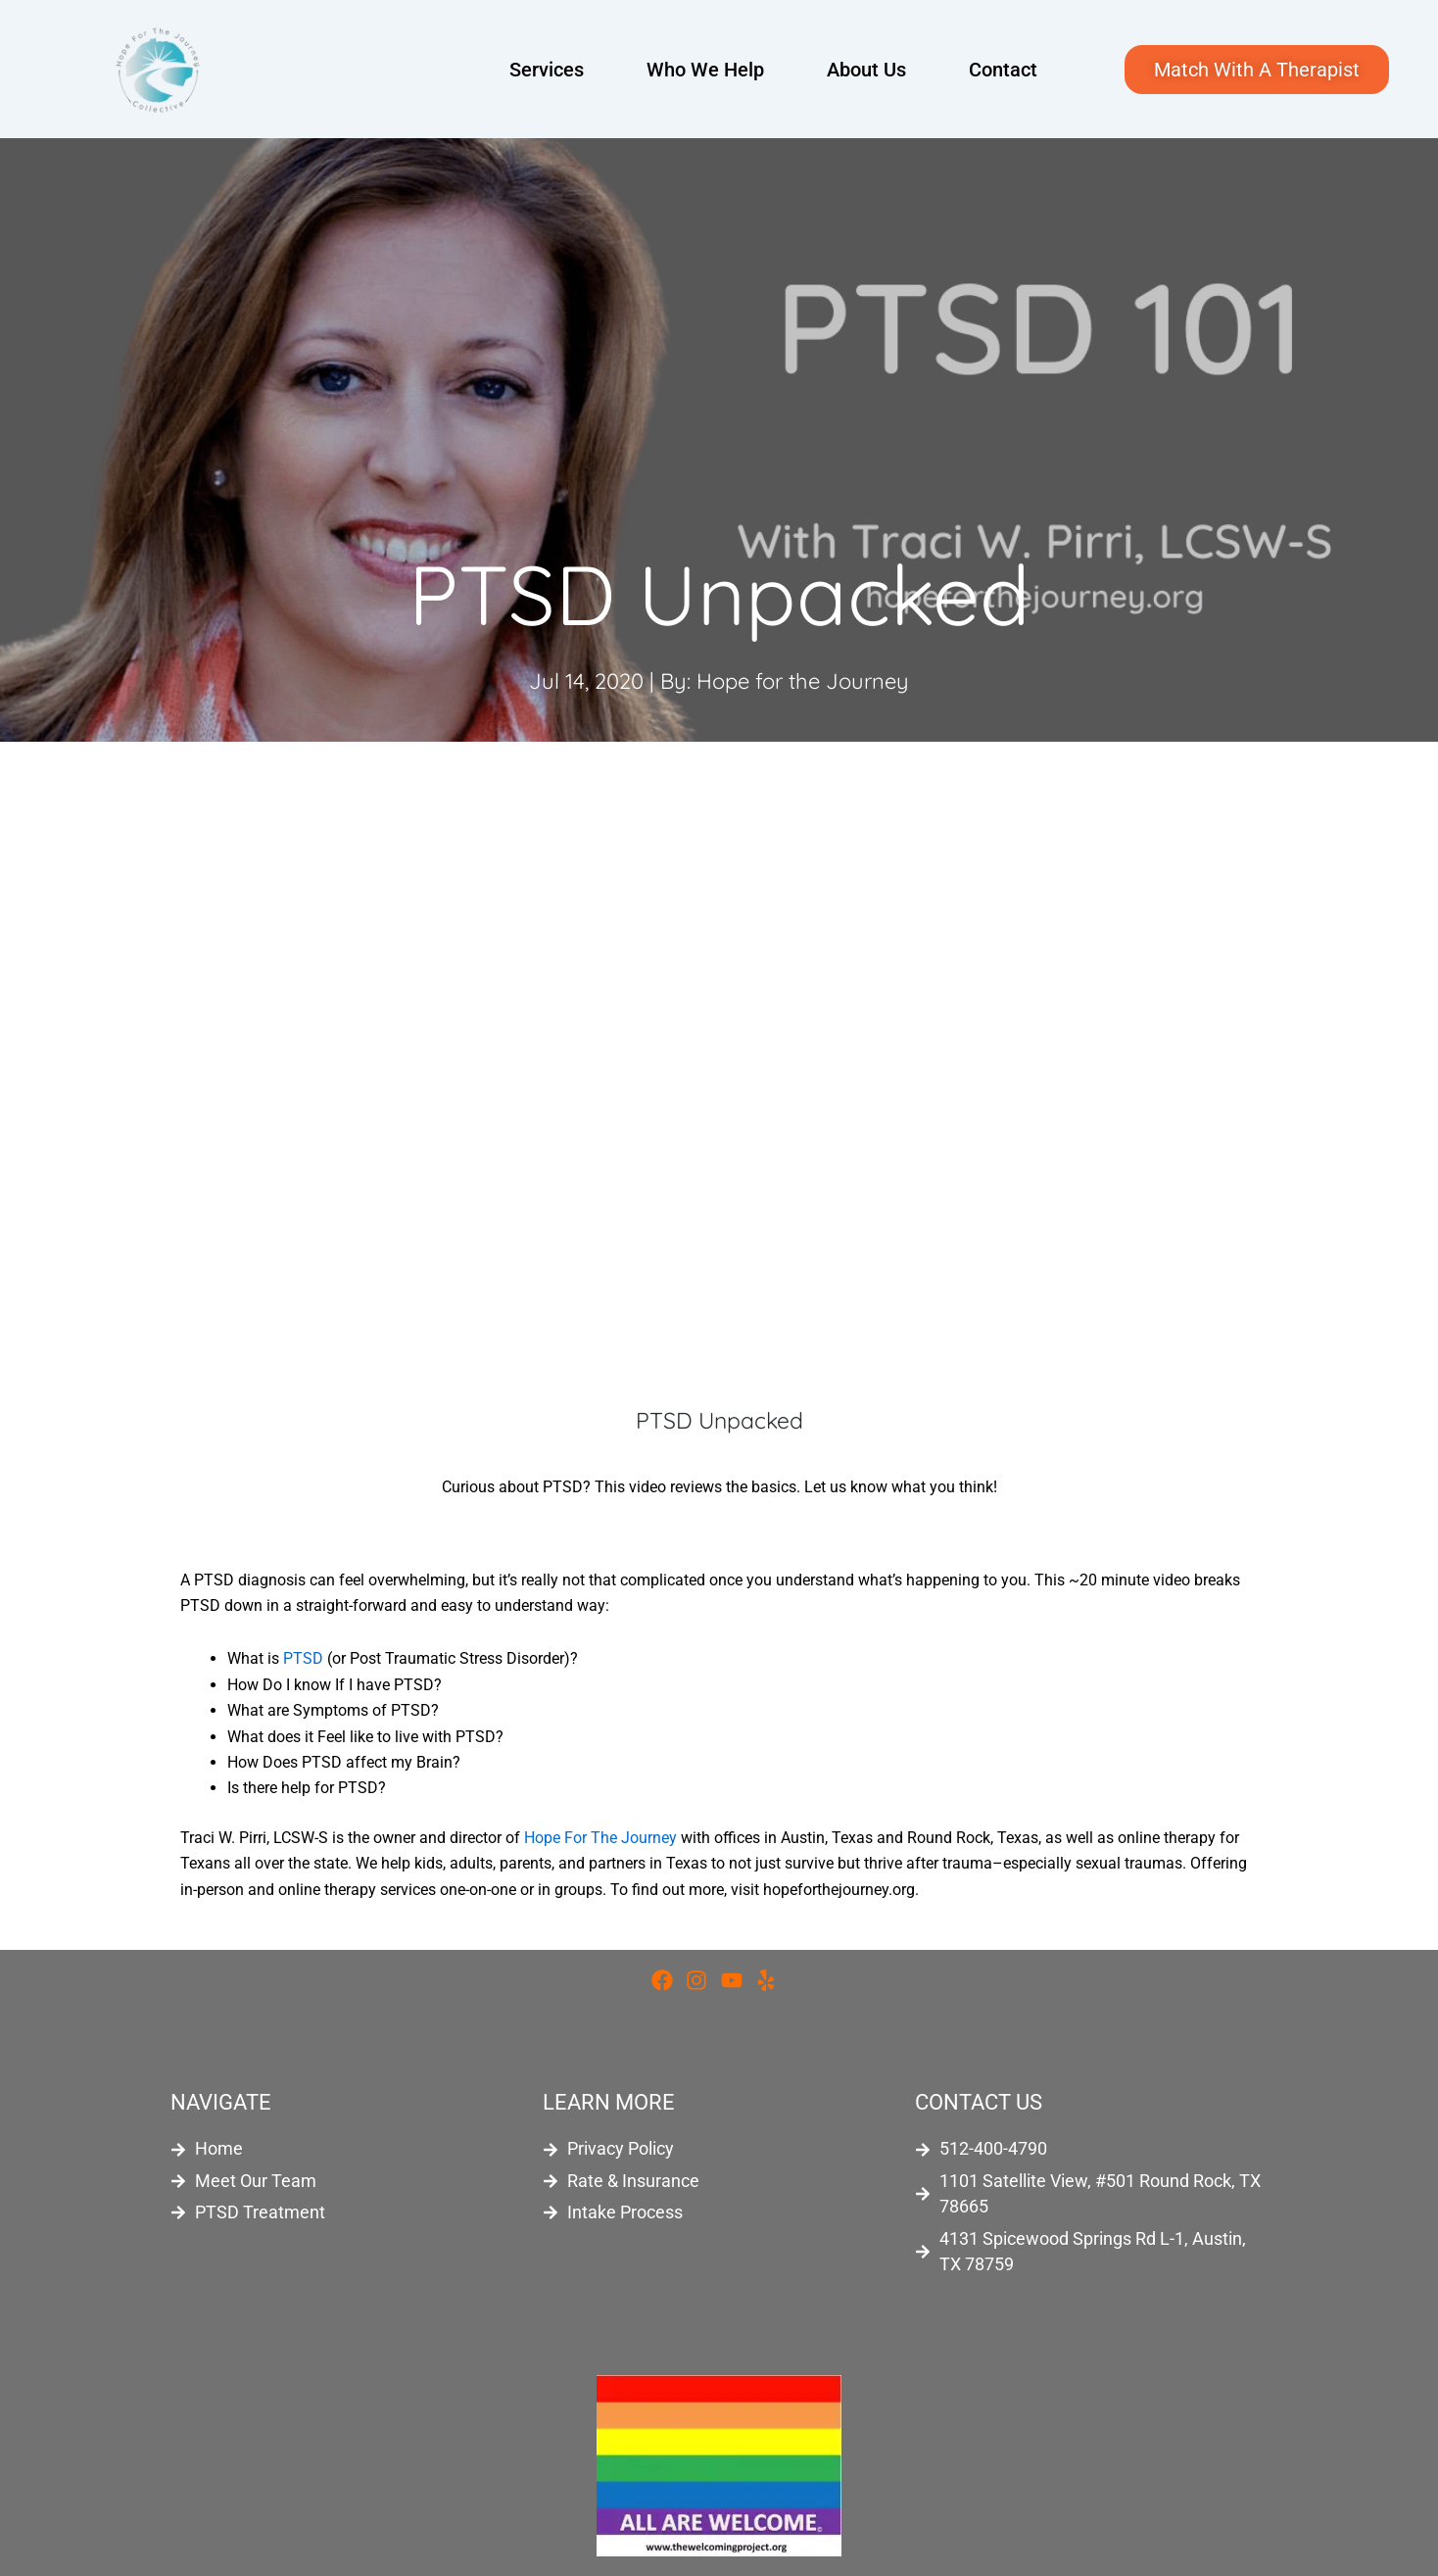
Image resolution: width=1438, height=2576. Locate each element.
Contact (1003, 69)
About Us (866, 69)
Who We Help (705, 69)
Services (546, 69)
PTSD (303, 1658)
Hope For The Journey (600, 1837)
